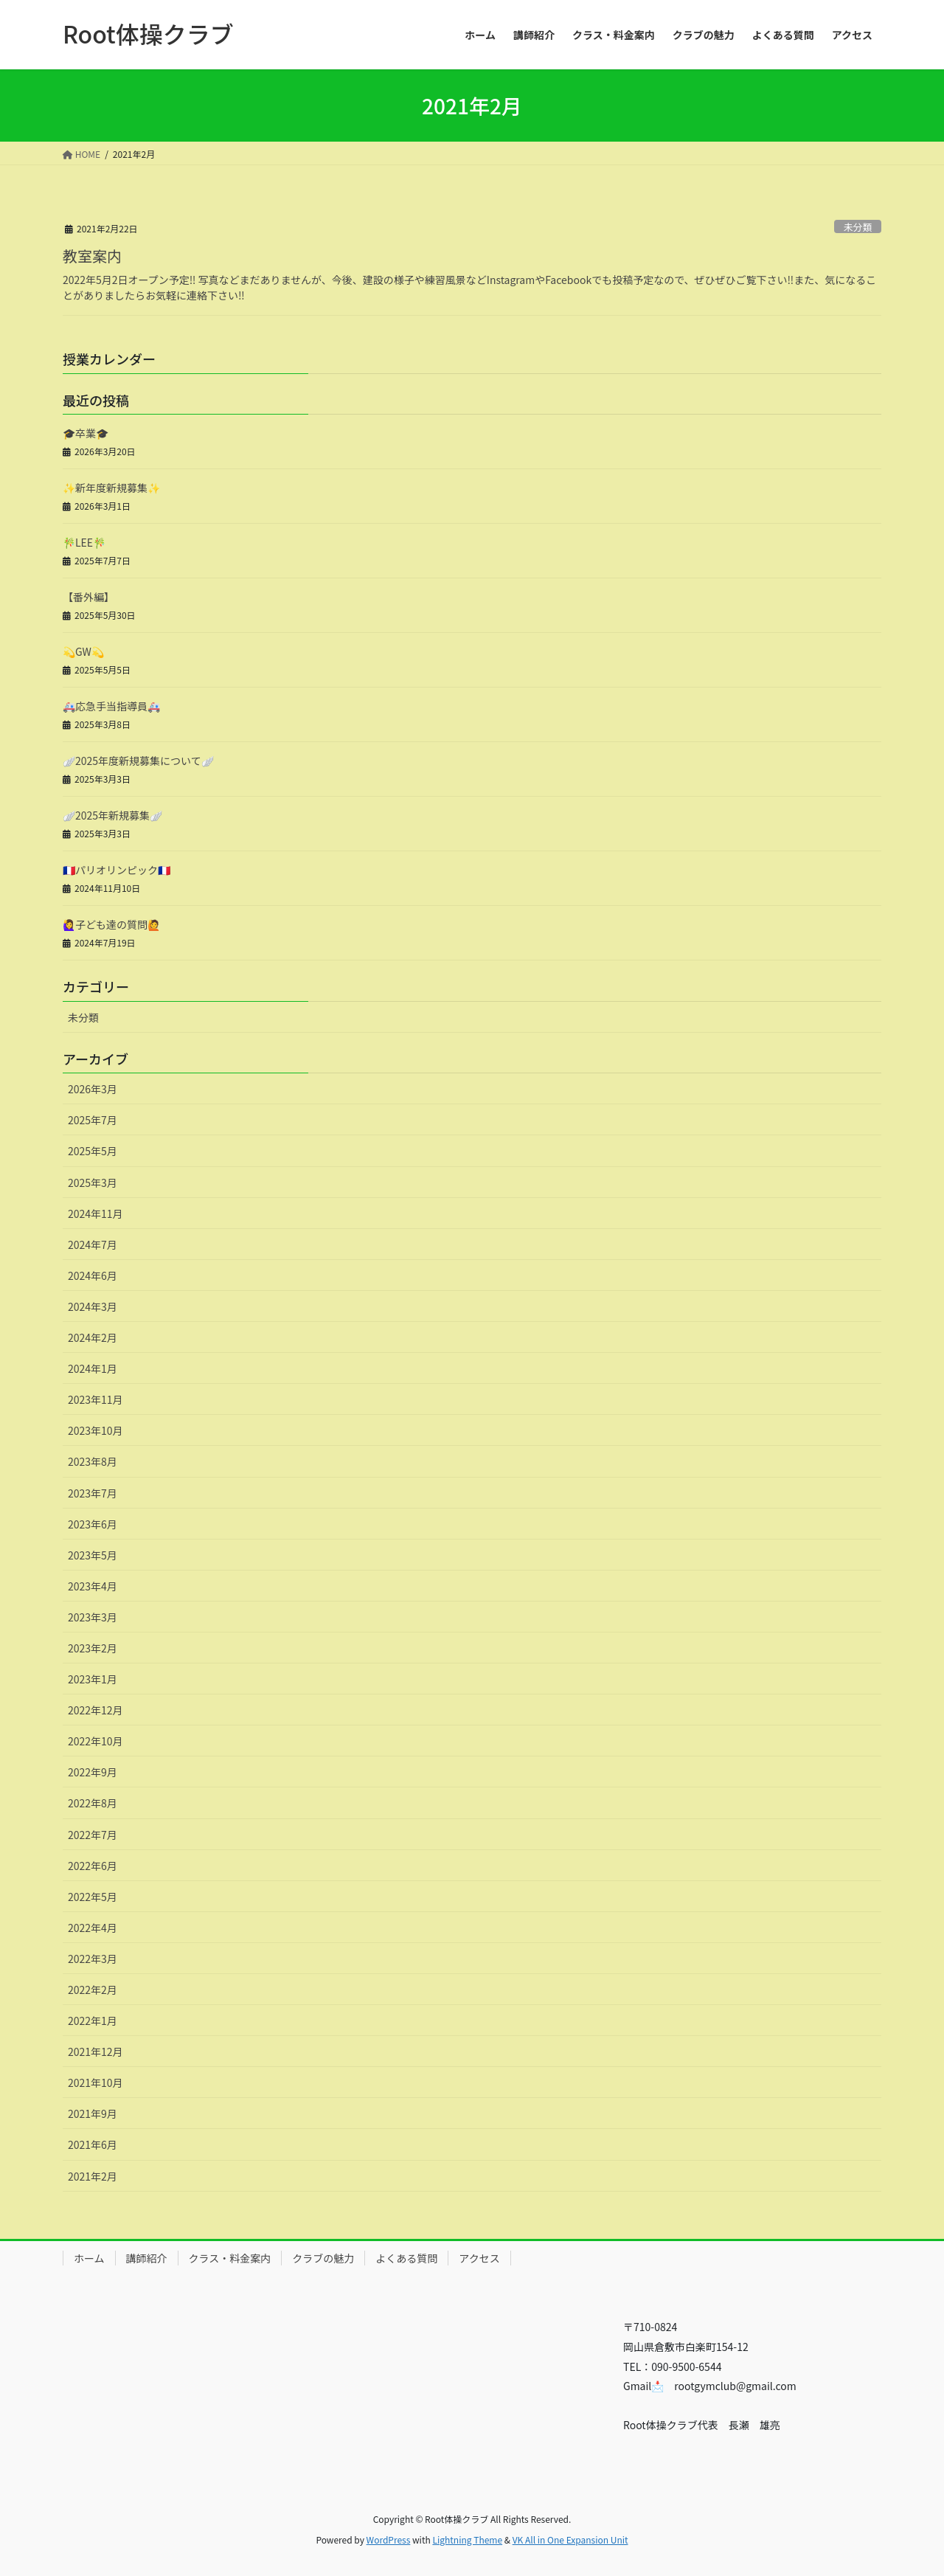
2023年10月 (95, 1430)
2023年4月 (92, 1586)
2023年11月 (95, 1399)
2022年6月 (92, 1865)
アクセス (479, 2258)
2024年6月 (92, 1275)
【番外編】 (88, 596)
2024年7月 (92, 1244)
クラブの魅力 (323, 2258)
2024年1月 (92, 1368)
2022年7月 (92, 1834)
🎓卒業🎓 (85, 433)
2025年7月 (92, 1119)
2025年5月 (92, 1150)
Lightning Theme (467, 2539)
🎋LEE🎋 (84, 542)
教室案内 (92, 255)
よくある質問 (406, 2258)
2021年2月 (92, 2176)
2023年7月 (92, 1493)
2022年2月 (92, 1989)
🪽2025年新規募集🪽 (112, 815)
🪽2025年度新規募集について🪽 (138, 760)
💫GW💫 (83, 651)
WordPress (389, 2539)
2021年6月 (92, 2144)
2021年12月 (95, 2051)
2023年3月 (92, 1617)
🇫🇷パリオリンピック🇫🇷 (116, 869)
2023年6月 (92, 1524)
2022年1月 (92, 2020)
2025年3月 (92, 1182)
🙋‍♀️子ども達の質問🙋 (111, 924)
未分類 (858, 227)
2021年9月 (92, 2113)
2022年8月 (92, 1803)
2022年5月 (92, 1896)
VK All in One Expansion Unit (570, 2539)
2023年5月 (92, 1555)
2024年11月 (95, 1213)
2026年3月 (92, 1088)
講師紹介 (146, 2258)
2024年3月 (92, 1306)
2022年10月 (95, 1741)
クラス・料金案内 (230, 2258)
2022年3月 (92, 1958)
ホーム (89, 2258)
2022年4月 (92, 1927)
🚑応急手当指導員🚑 (111, 706)
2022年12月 (95, 1710)
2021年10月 (95, 2082)
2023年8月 (92, 1461)
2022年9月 (92, 1772)
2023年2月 (92, 1648)
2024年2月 (92, 1337)
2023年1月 (92, 1679)
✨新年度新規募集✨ (111, 487)
